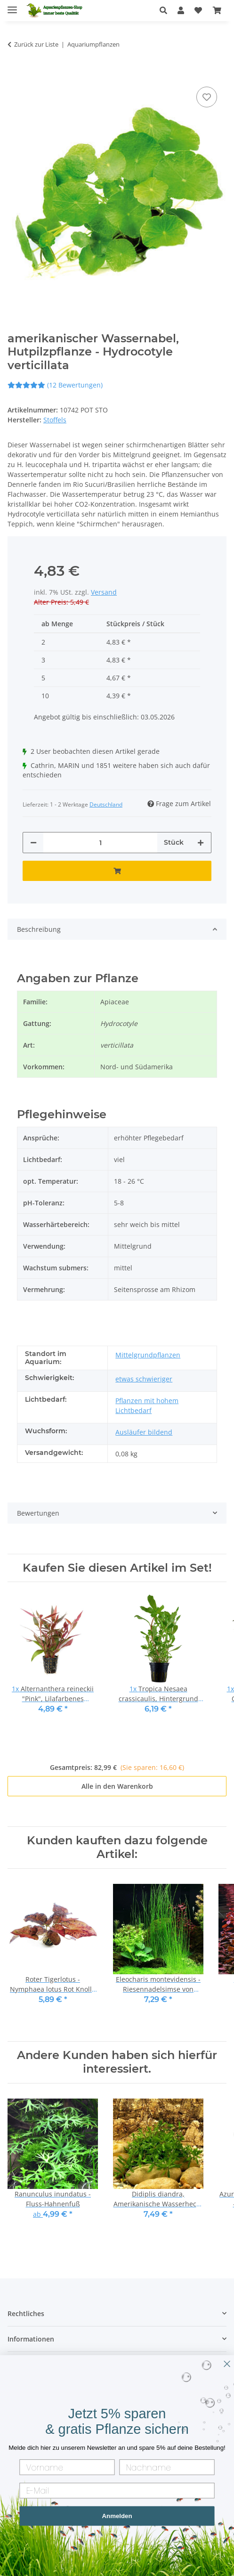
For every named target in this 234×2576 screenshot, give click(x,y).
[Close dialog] (227, 2364)
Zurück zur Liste (36, 44)
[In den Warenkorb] (15, 70)
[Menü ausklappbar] (12, 6)
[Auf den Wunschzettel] (206, 97)
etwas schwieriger (143, 1378)
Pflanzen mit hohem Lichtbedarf (146, 1405)
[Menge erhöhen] (200, 842)
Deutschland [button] (105, 804)
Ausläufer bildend (143, 1432)
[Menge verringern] (33, 842)
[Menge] (100, 842)
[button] (166, 10)
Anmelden (117, 2515)
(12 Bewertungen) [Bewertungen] (55, 384)
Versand (104, 592)
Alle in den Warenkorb (117, 1786)
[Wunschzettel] (198, 10)
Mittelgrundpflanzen (147, 1354)
